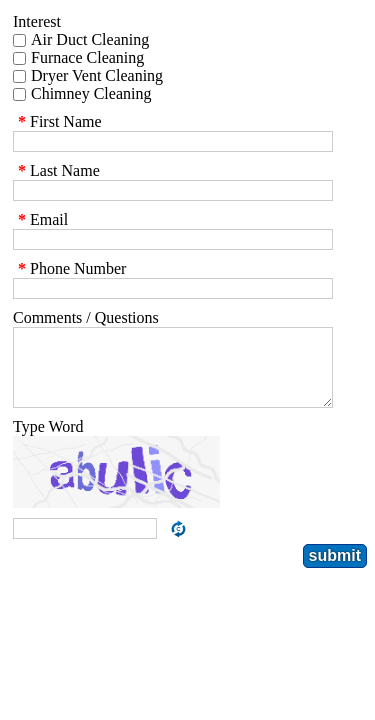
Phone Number (69, 268)
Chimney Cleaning (91, 93)
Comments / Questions (86, 317)
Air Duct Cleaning (90, 39)
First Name (57, 121)
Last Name (56, 170)
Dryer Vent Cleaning (97, 75)
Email (40, 219)
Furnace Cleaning (87, 57)
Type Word (48, 441)
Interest (37, 21)
